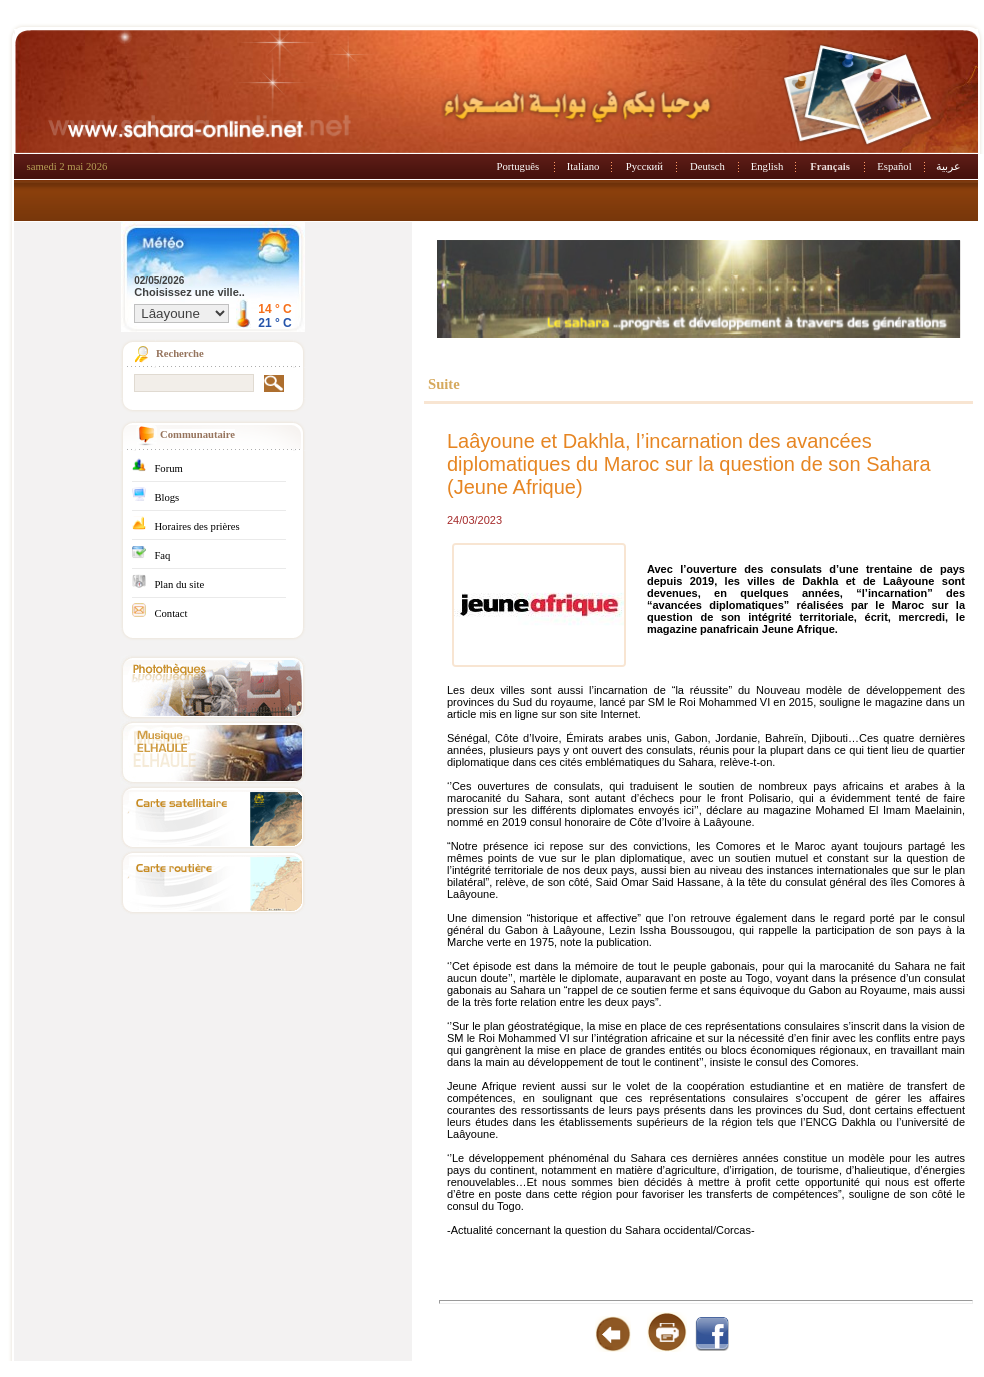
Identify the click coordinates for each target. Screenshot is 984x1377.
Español (894, 166)
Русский (644, 166)
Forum (168, 468)
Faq (162, 555)
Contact (170, 613)
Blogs (166, 497)
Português (518, 166)
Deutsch (707, 166)
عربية (948, 166)
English (767, 166)
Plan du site (179, 584)
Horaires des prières (196, 526)
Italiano (583, 166)
